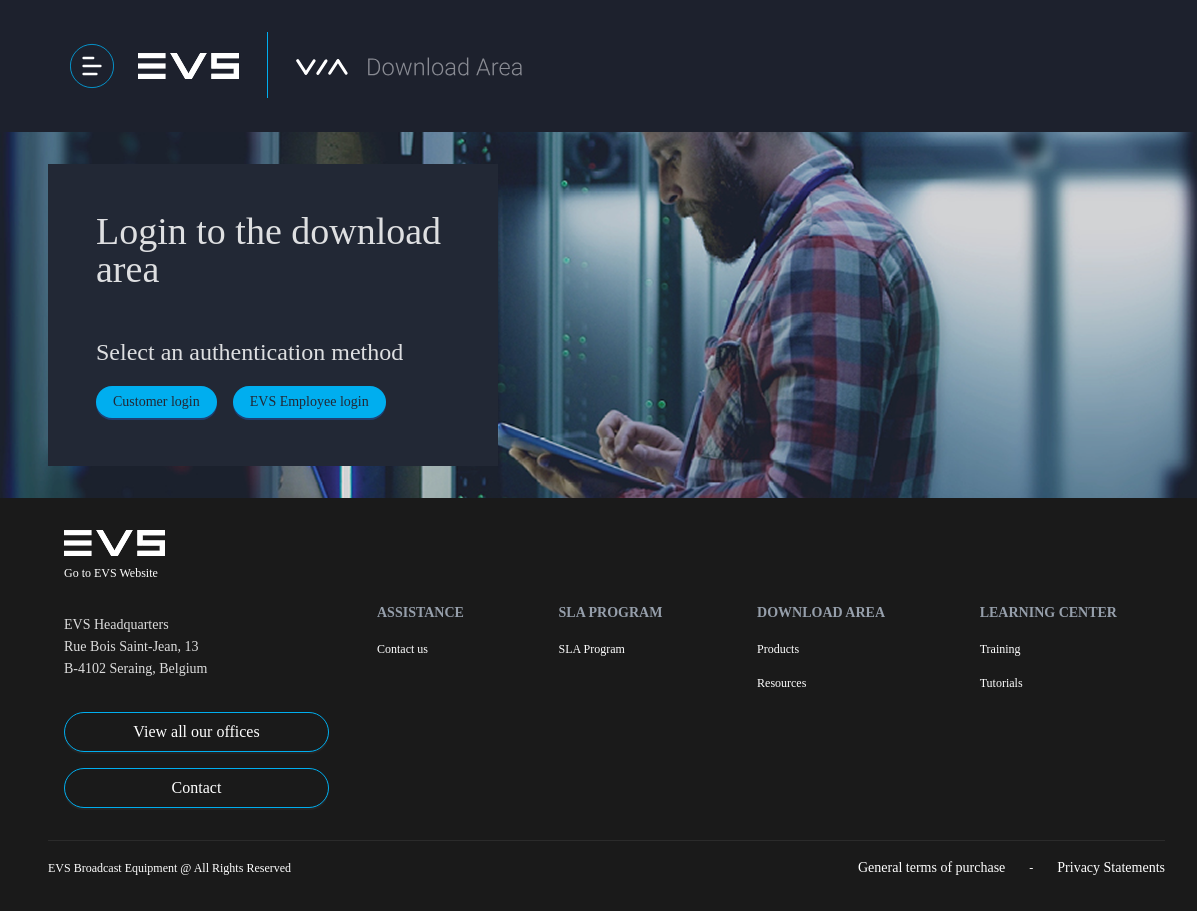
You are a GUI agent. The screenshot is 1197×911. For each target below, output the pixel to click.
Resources (781, 683)
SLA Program (611, 612)
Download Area (821, 612)
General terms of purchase (931, 867)
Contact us (402, 649)
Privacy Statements (1111, 867)
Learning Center (1048, 612)
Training (1000, 649)
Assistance (420, 612)
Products (778, 649)
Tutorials (1001, 683)
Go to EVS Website (111, 573)
